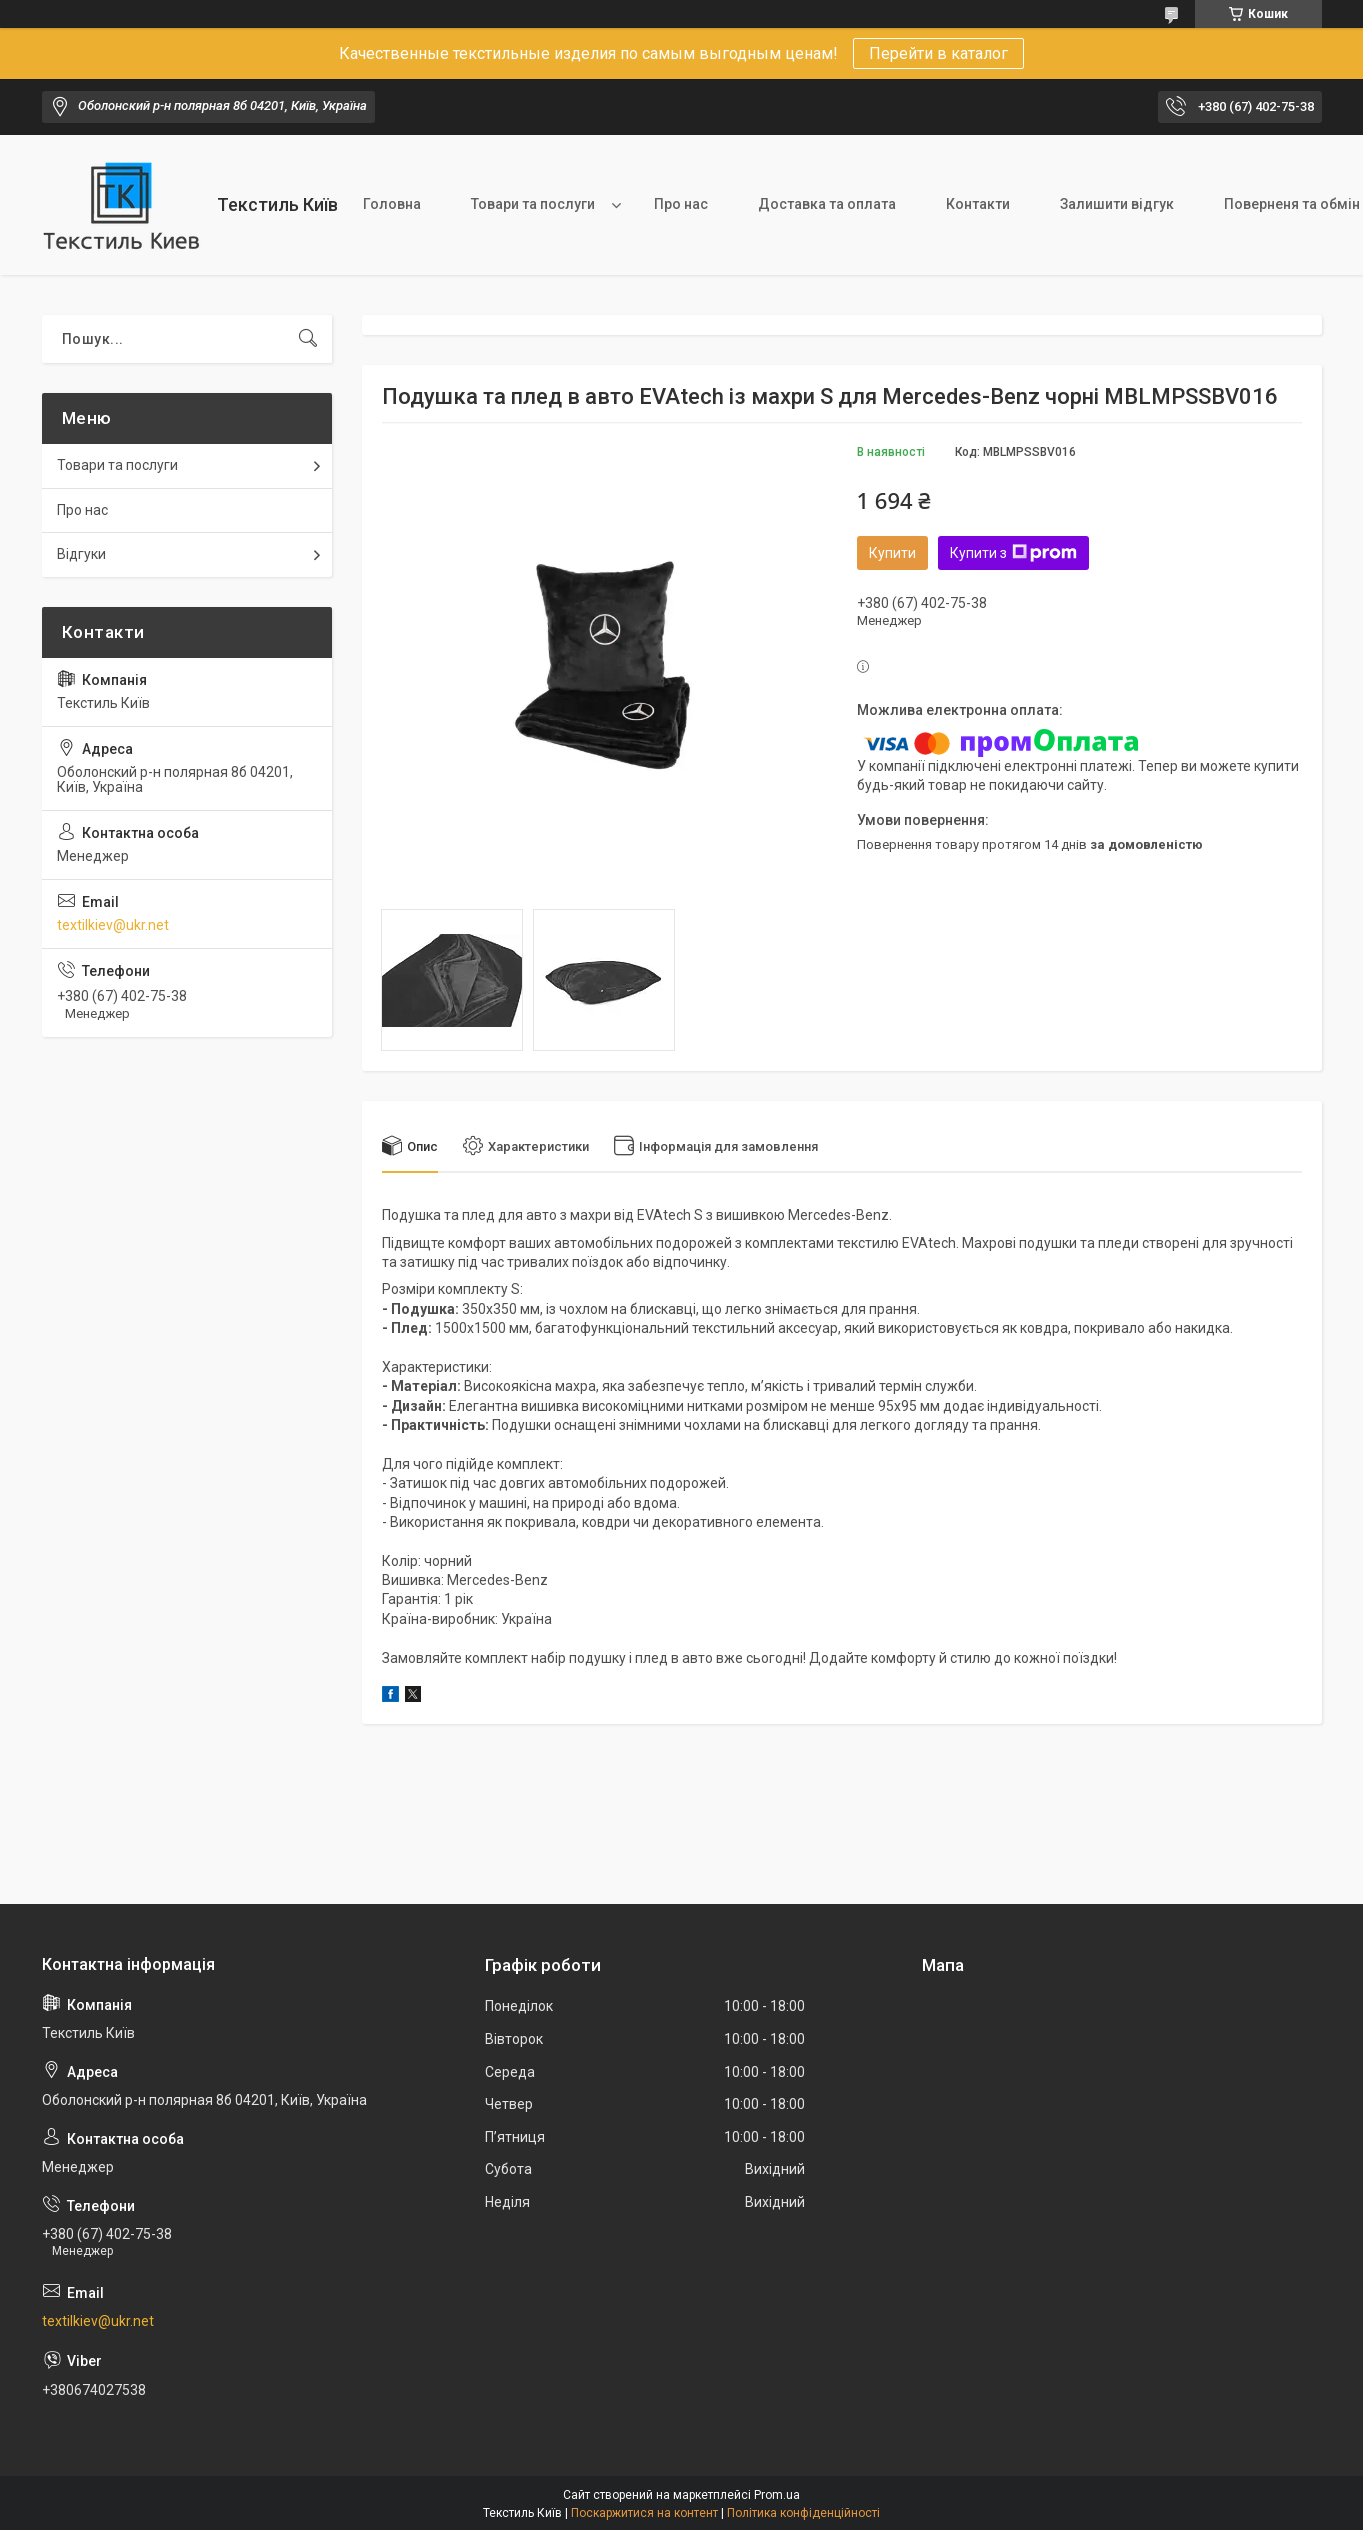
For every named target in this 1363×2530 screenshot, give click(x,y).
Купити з (1013, 553)
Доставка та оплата (827, 204)
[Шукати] (308, 339)
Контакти (978, 204)
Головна (392, 204)
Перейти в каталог (938, 53)
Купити (892, 553)
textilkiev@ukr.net (113, 925)
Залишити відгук (1117, 204)
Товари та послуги (533, 204)
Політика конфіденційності (803, 2513)
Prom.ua (777, 2495)
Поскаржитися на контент (644, 2513)
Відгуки (81, 554)
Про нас (681, 204)
